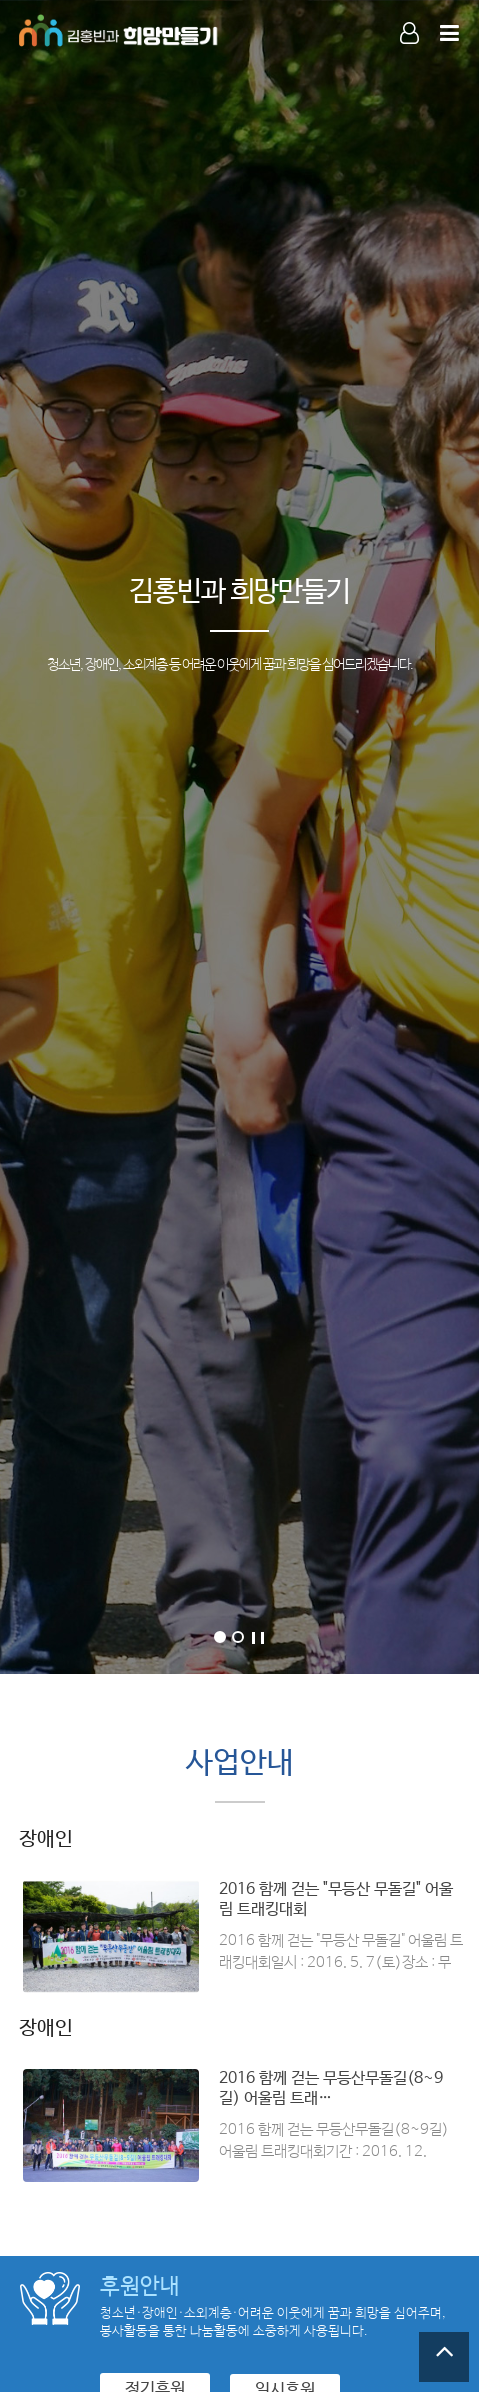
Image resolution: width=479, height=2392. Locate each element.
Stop (258, 1638)
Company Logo (119, 30)
